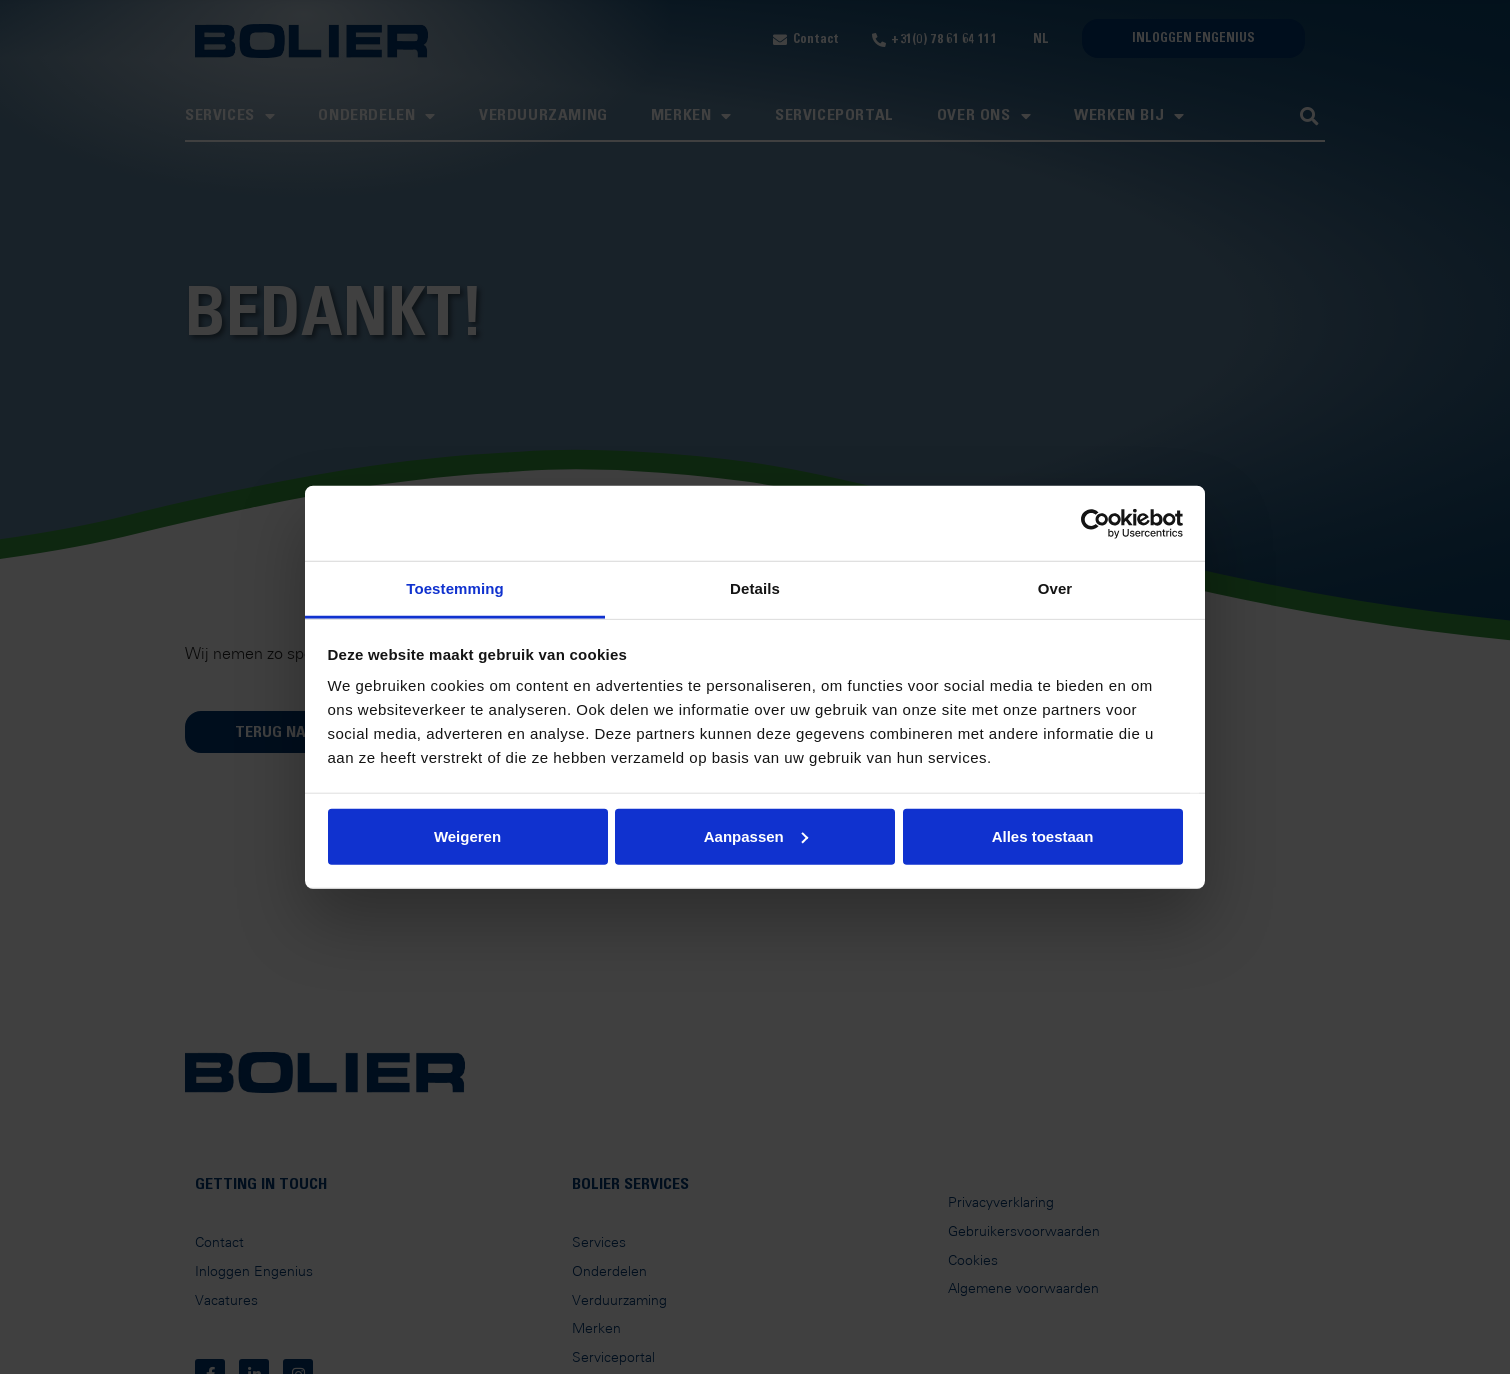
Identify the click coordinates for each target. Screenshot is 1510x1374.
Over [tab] (1055, 588)
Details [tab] (755, 588)
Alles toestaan (1043, 835)
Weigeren (467, 835)
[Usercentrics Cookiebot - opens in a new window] (1095, 523)
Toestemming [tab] (455, 588)
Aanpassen (756, 835)
